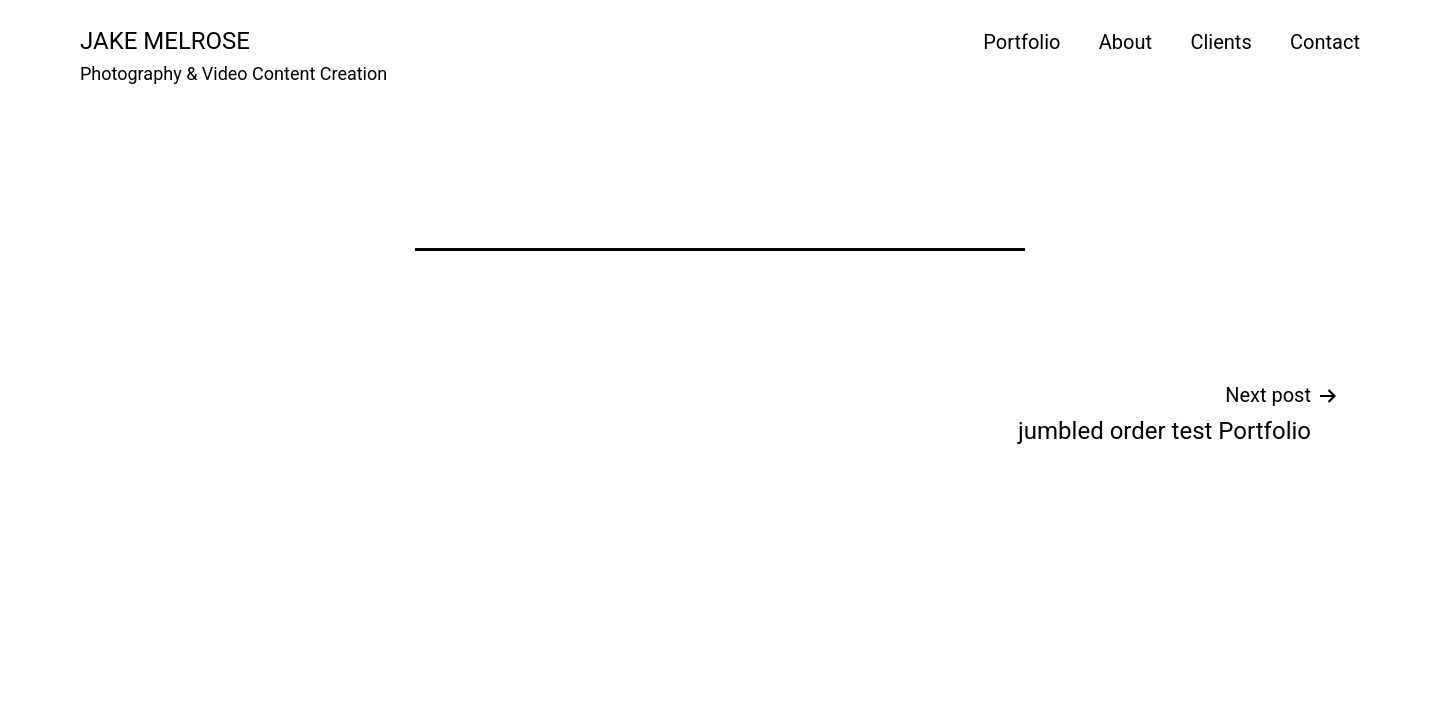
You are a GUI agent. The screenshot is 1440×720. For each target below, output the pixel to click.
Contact (1325, 42)
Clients (1220, 42)
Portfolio (1021, 42)
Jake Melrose (165, 41)
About (1125, 42)
